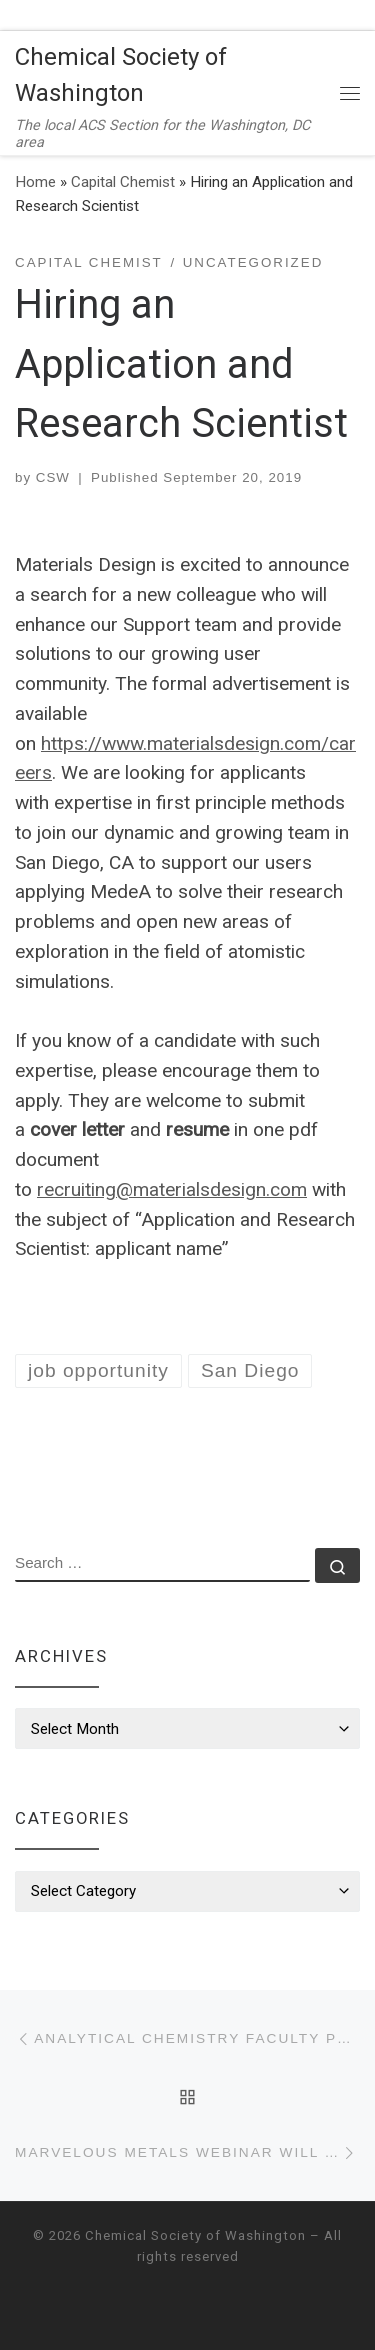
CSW (53, 477)
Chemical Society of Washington (195, 2235)
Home (35, 182)
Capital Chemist (123, 182)
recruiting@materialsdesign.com (172, 1189)
